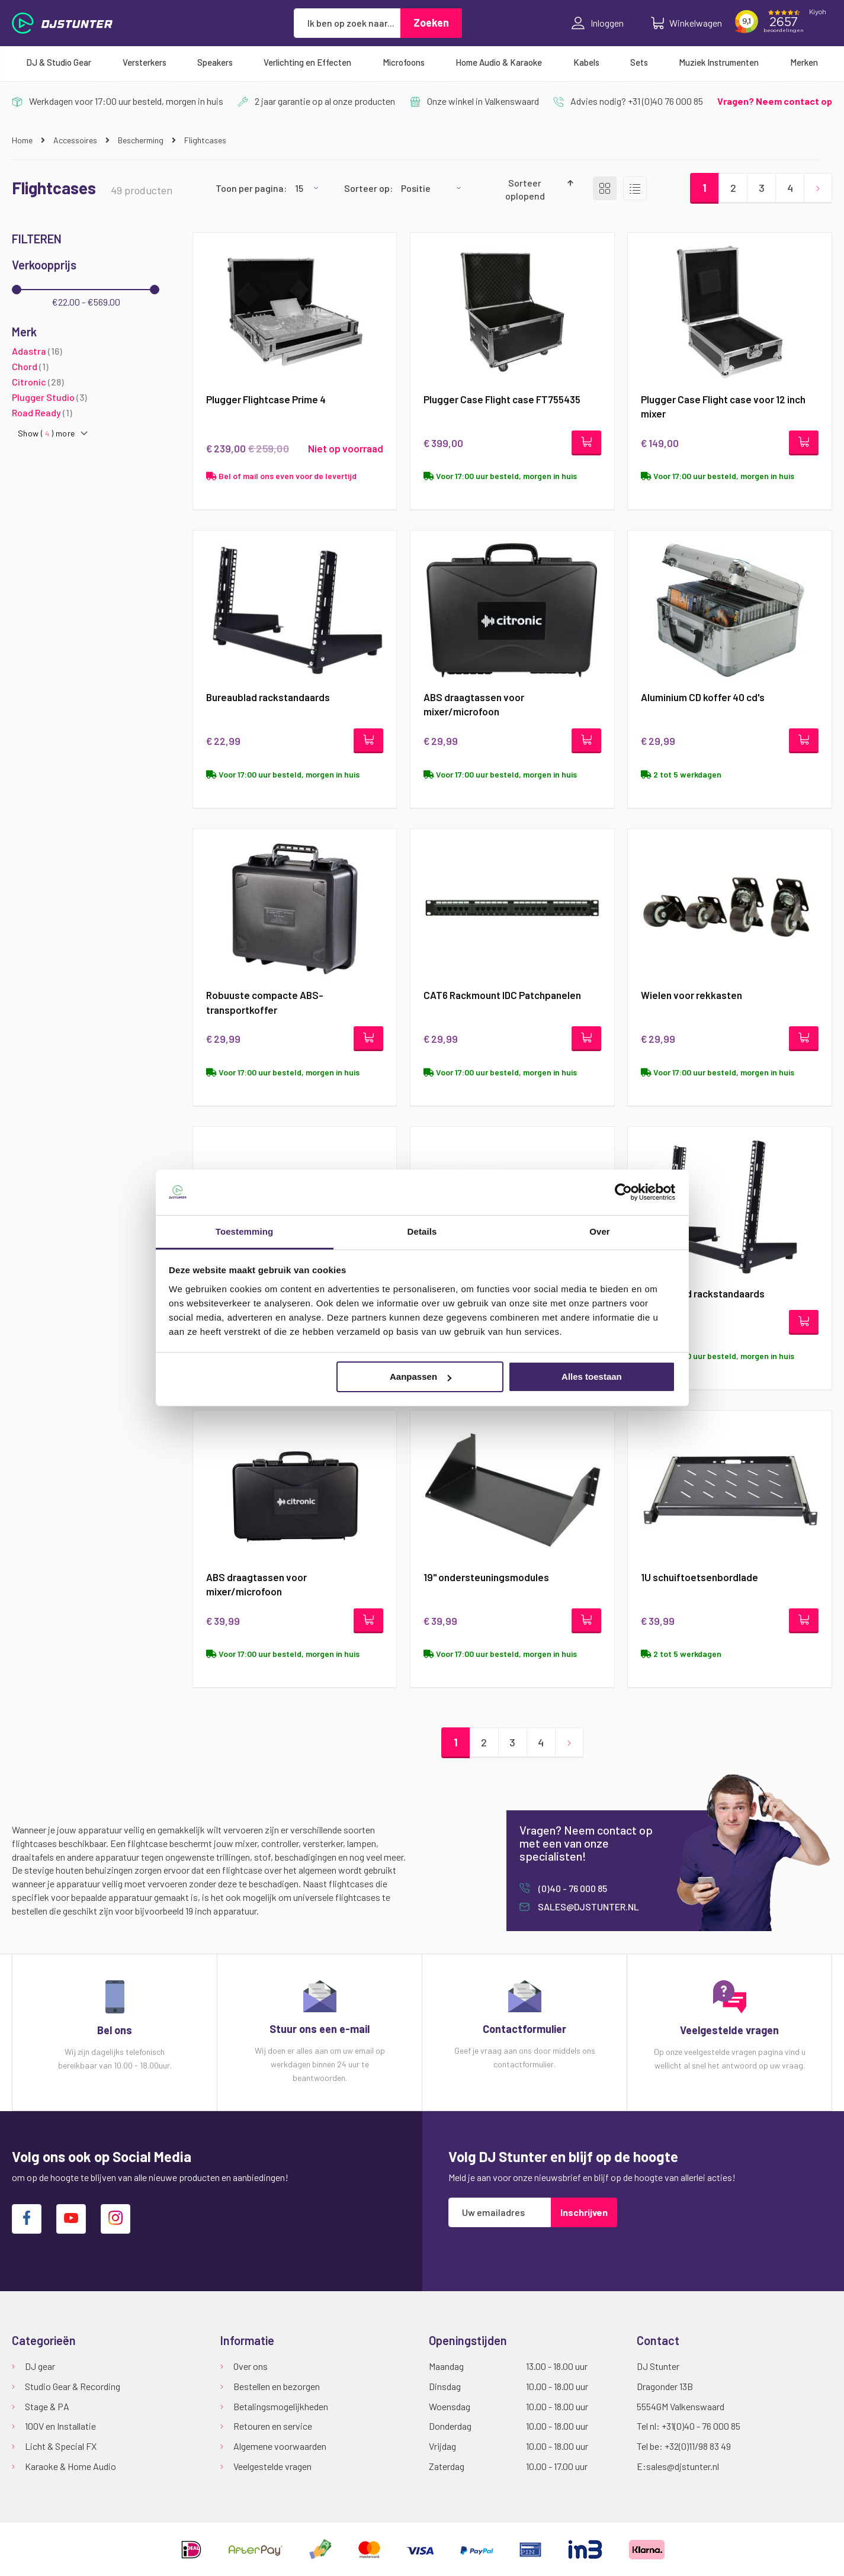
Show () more (46, 433)
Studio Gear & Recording (72, 2386)
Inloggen (598, 23)
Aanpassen (420, 1376)
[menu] (422, 62)
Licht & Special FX (61, 2446)
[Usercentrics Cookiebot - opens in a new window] (623, 1192)
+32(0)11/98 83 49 (698, 2446)
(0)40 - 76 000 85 (572, 1891)
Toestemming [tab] (245, 1231)
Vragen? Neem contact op (774, 101)
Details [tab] (422, 1231)
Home (23, 140)
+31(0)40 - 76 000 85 (701, 2426)
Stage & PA (47, 2406)
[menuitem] (58, 62)
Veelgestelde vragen (272, 2466)
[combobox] (347, 23)
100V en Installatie (60, 2426)
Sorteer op (367, 188)
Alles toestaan (591, 1376)
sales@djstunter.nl (587, 1909)
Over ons (250, 2366)
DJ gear (40, 2366)
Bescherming (141, 140)
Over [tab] (599, 1231)
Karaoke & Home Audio (70, 2466)
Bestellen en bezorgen (276, 2386)
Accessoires (76, 140)
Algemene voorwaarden (279, 2446)
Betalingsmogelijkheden (280, 2406)
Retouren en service (272, 2426)
